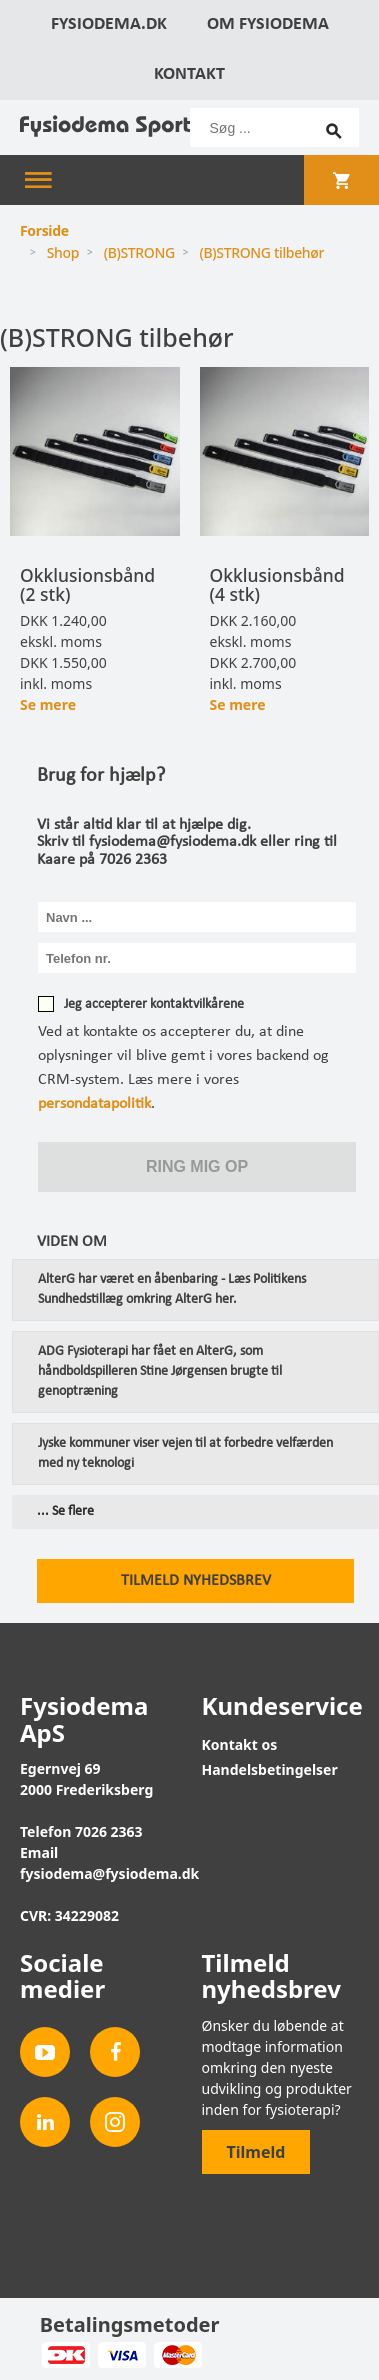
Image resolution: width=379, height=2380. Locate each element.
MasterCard (177, 2355)
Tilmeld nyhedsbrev (196, 1581)
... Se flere (65, 1512)
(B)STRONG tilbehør (262, 252)
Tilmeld (256, 2152)
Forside (44, 230)
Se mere (48, 704)
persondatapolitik (94, 1104)
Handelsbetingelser (270, 1769)
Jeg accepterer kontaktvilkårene (154, 1004)
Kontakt (189, 74)
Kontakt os (240, 1744)
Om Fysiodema (268, 24)
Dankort (65, 2355)
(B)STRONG (139, 252)
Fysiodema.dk (109, 24)
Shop (63, 252)
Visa (121, 2355)
